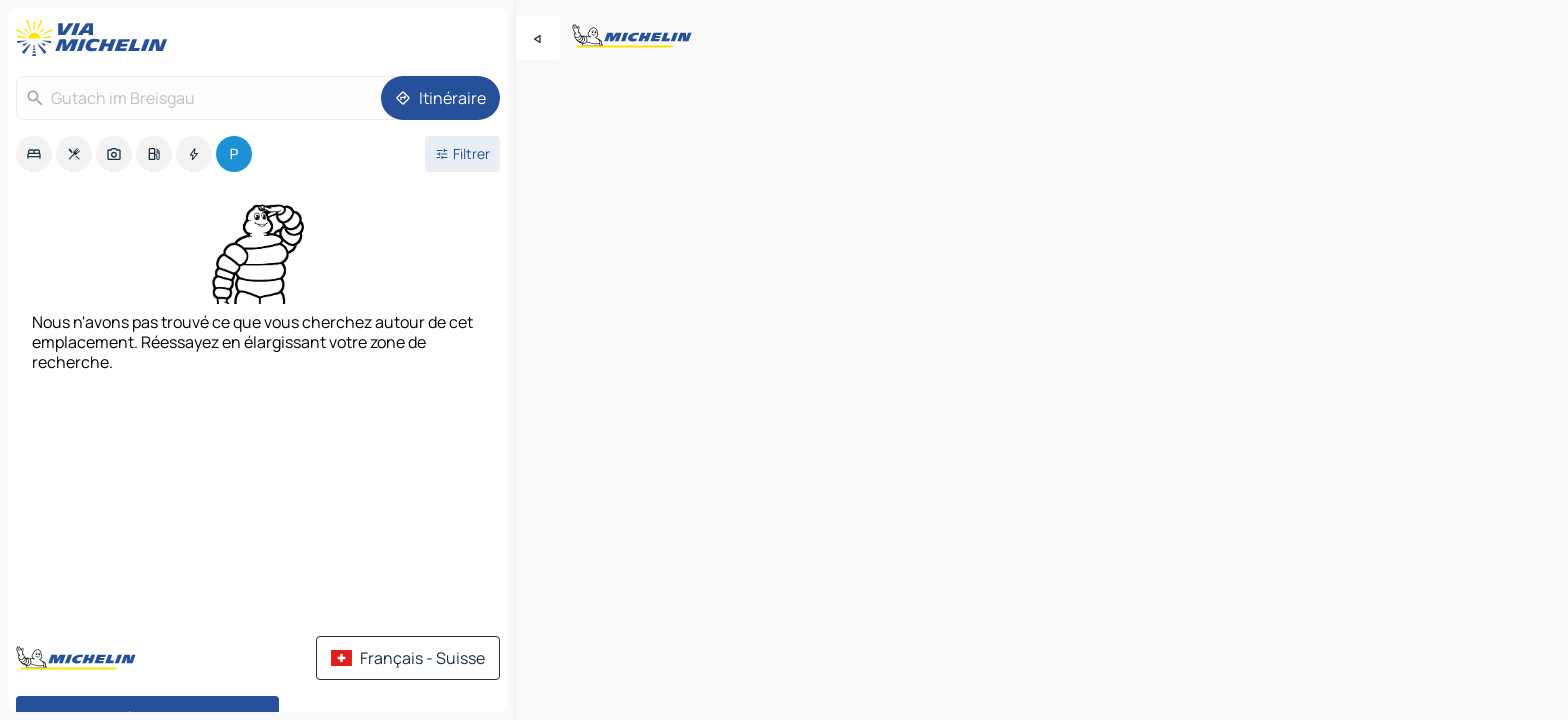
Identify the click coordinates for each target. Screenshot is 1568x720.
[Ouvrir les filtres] (462, 154)
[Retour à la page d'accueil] (96, 38)
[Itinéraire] (440, 98)
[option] (34, 154)
